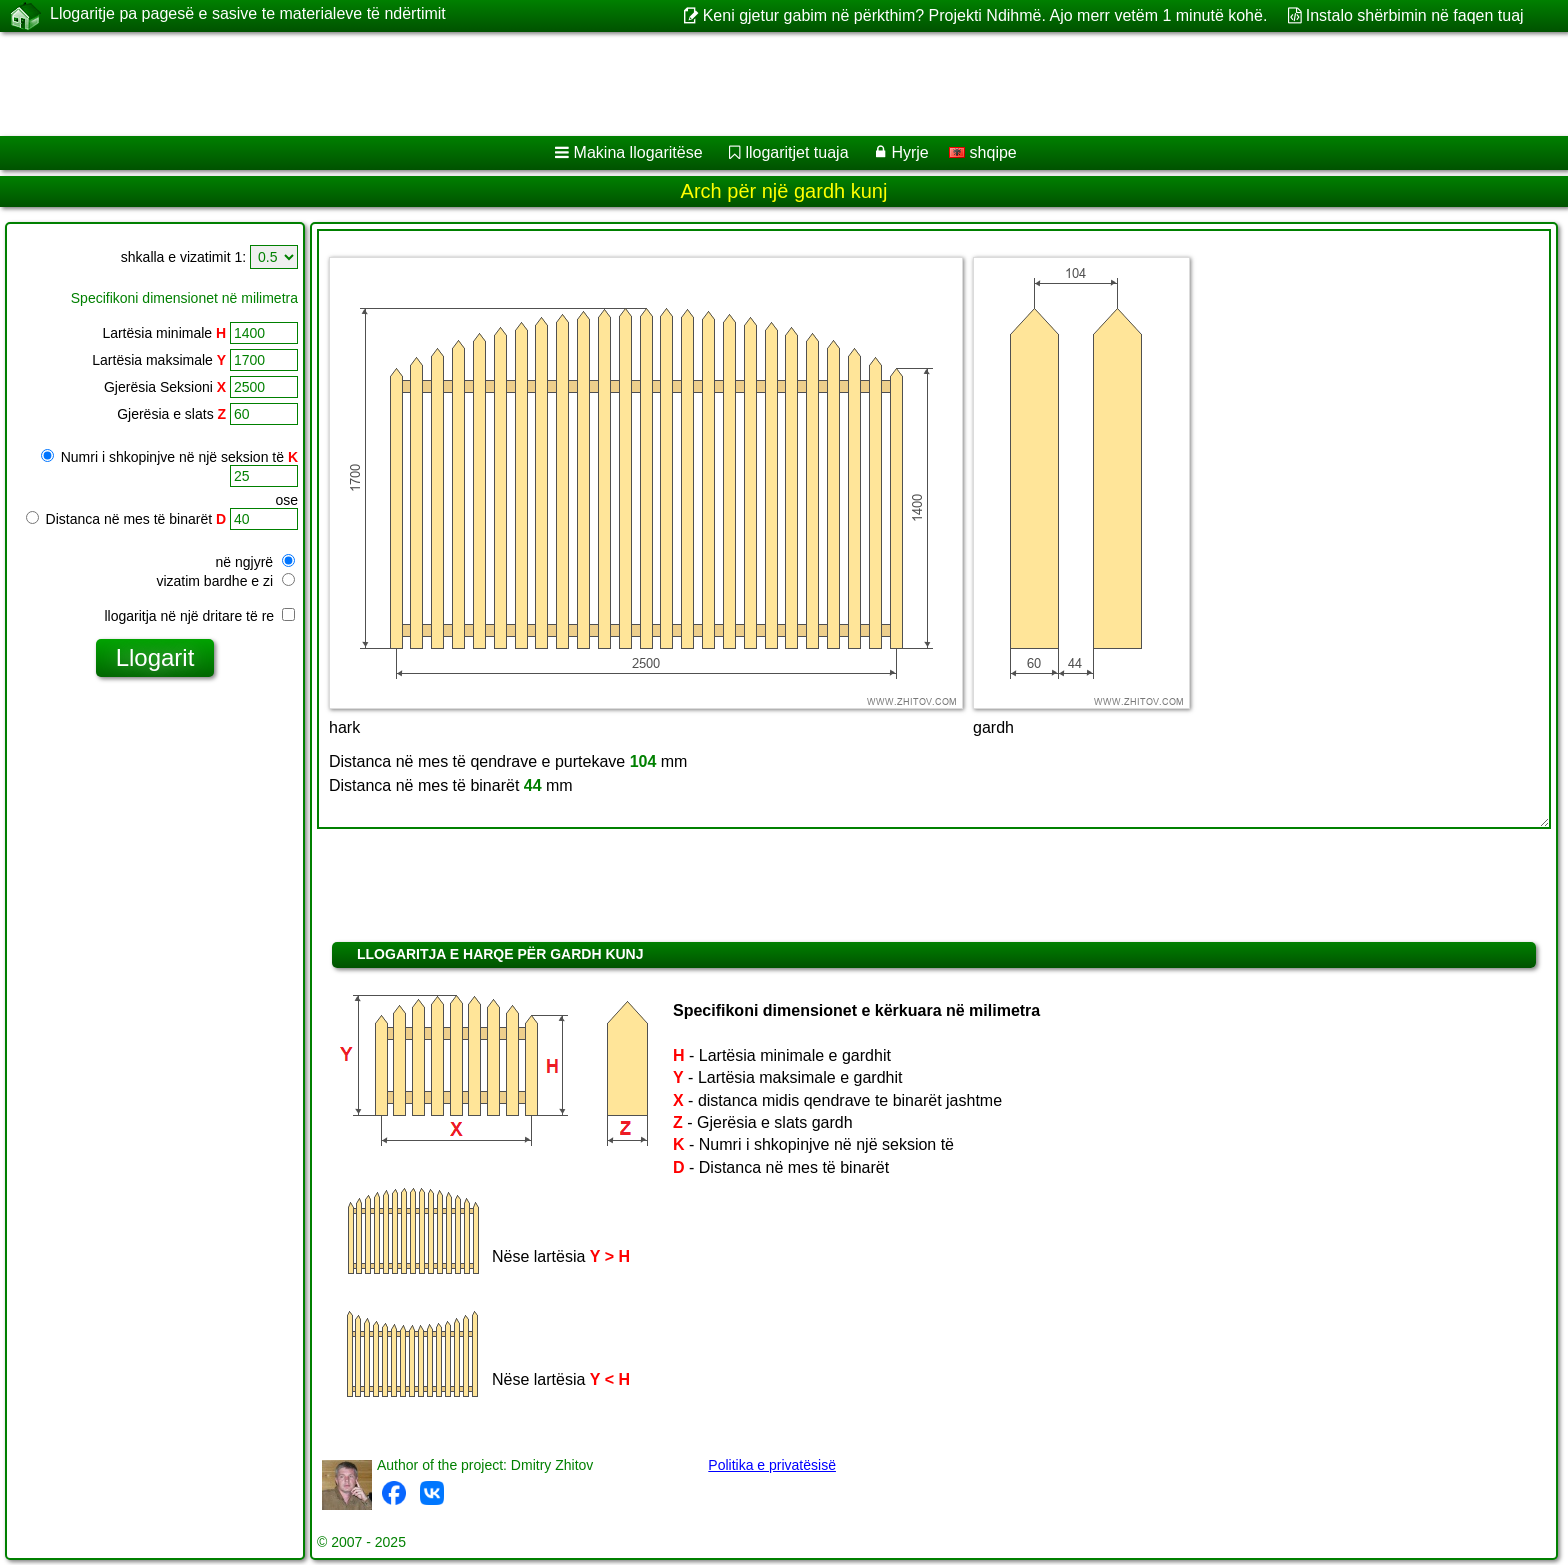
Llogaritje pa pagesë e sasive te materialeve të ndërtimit (248, 15)
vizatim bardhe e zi (225, 581)
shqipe (983, 152)
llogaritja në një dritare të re (199, 616)
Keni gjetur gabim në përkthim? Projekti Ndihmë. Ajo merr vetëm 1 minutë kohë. (985, 15)
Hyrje (909, 152)
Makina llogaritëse (638, 152)
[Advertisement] (607, 84)
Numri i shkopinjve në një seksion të (169, 457)
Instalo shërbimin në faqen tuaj (1415, 15)
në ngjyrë (255, 562)
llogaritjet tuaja (796, 152)
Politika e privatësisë (772, 1465)
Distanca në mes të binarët (126, 519)
